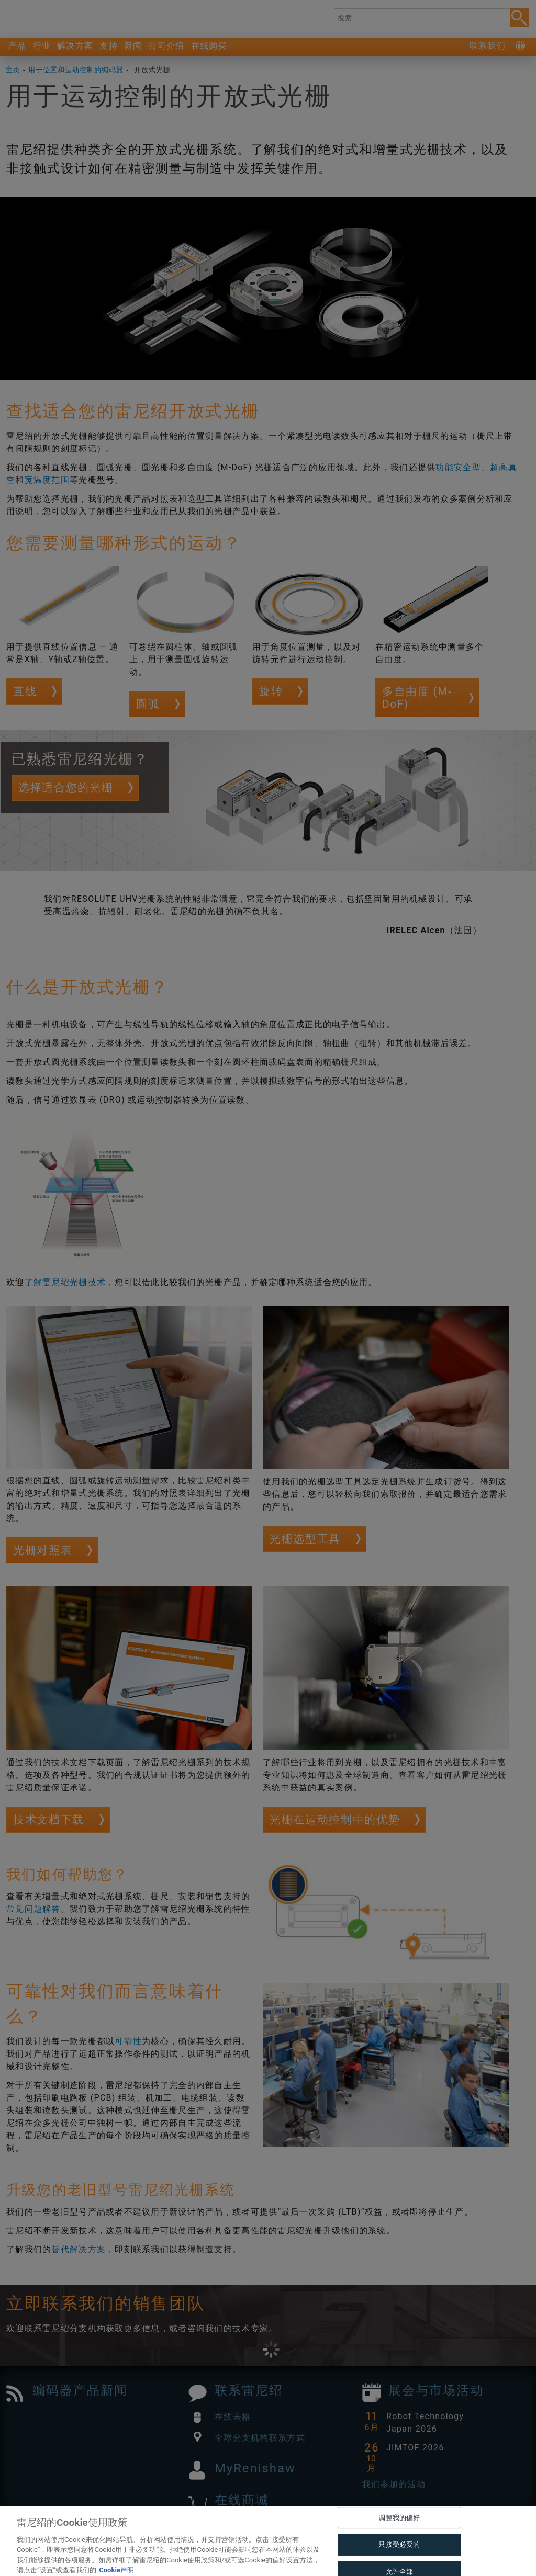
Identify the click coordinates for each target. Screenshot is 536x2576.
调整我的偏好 (399, 2536)
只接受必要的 (399, 2563)
